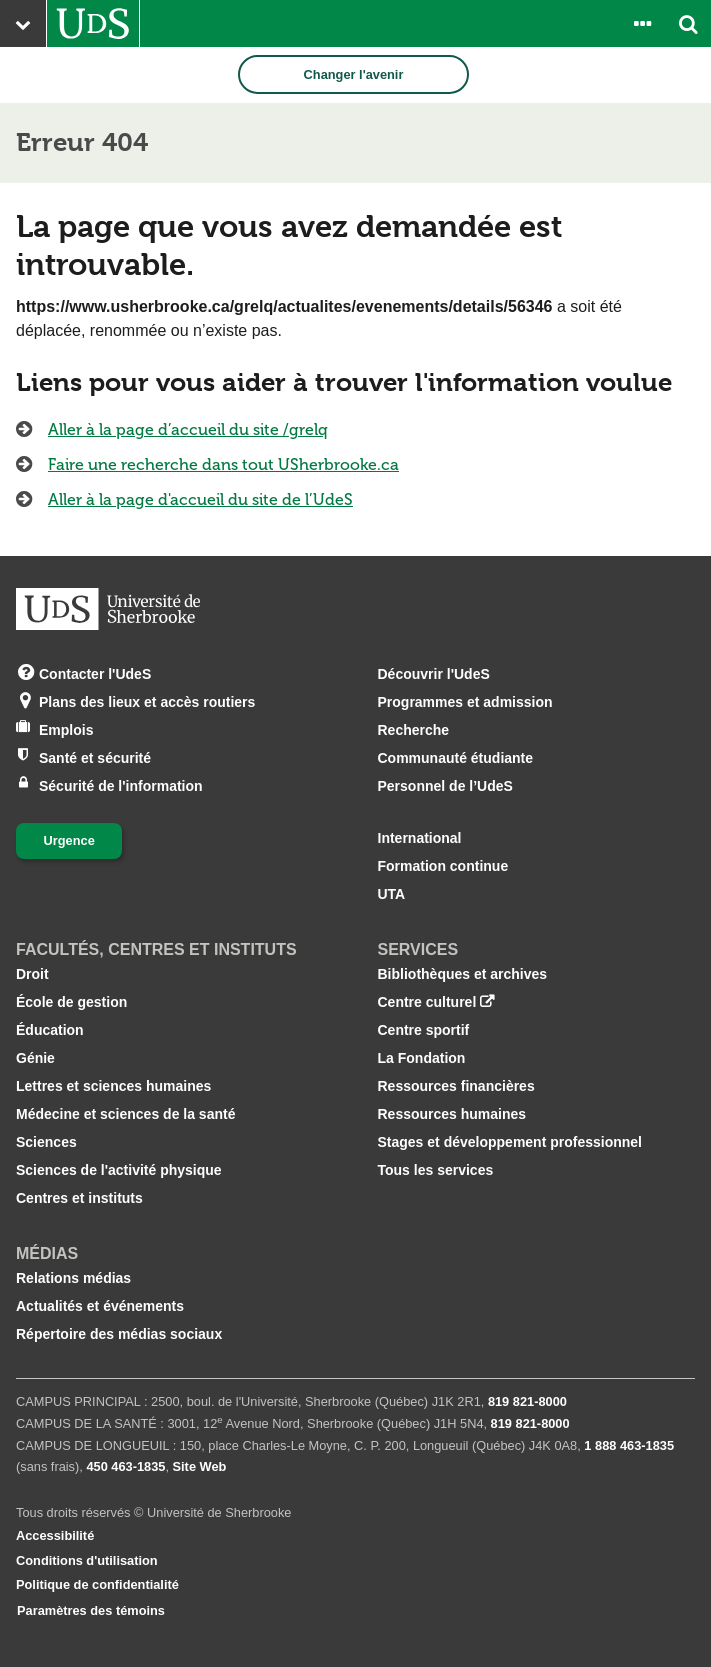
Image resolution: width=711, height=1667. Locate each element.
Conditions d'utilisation (87, 1560)
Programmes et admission (465, 702)
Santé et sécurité (95, 756)
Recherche (414, 730)
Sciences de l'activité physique (119, 1170)
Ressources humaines (452, 1114)
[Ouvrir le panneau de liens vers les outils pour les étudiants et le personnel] (642, 23)
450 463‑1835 (125, 1466)
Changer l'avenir (354, 74)
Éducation (50, 1030)
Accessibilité (55, 1535)
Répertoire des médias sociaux (119, 1334)
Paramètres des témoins (91, 1610)
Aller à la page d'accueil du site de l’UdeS (200, 499)
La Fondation (422, 1058)
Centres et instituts (79, 1198)
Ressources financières (456, 1086)
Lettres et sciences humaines (113, 1086)
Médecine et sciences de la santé (125, 1114)
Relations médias (73, 1278)
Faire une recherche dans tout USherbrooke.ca (223, 464)
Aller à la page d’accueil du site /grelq (188, 429)
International (420, 838)
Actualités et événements (100, 1306)
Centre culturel (427, 1002)
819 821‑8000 (527, 1401)
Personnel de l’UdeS (445, 786)
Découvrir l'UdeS (434, 674)
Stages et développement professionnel (510, 1142)
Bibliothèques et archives (463, 974)
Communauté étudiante (456, 758)
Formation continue (443, 866)
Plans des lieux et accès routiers (147, 700)
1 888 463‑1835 (629, 1445)
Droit (32, 974)
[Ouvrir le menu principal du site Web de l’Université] (23, 23)
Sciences (46, 1142)
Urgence (69, 840)
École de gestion (71, 1002)
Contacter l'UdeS (95, 672)
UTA (392, 894)
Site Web (200, 1466)
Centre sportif (424, 1030)
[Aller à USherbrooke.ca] (93, 23)
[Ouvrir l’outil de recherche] (688, 23)
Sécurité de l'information (121, 784)
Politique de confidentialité (97, 1584)
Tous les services (436, 1170)
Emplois (66, 728)
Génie (35, 1058)
